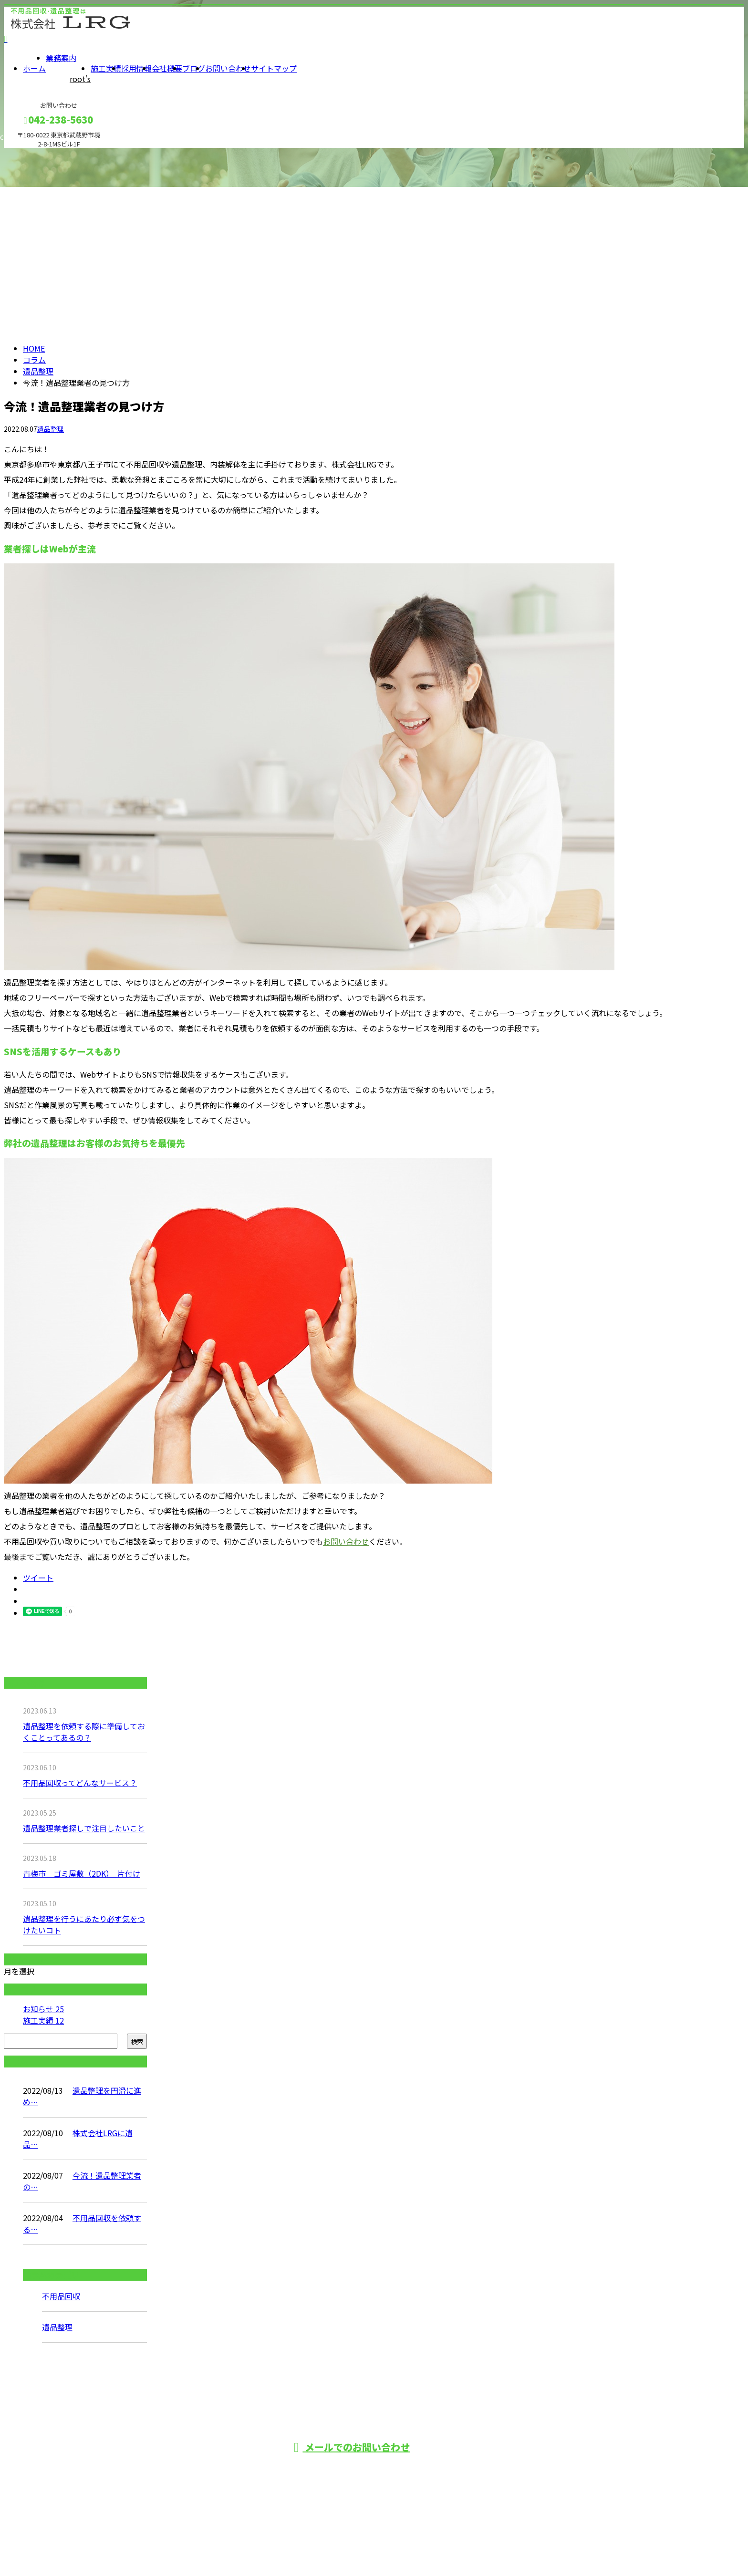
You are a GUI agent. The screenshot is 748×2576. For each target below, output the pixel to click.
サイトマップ (274, 68)
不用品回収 (61, 2296)
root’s (80, 78)
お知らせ (43, 2009)
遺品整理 (38, 371)
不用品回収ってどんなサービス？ (80, 1782)
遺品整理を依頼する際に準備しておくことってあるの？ (84, 1731)
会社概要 (167, 68)
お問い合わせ (228, 68)
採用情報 (136, 68)
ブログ (193, 68)
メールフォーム (37, 154)
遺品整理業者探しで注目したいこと (84, 1828)
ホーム (34, 68)
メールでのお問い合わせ (352, 2447)
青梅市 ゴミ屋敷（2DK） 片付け (81, 1873)
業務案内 (61, 57)
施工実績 (106, 68)
